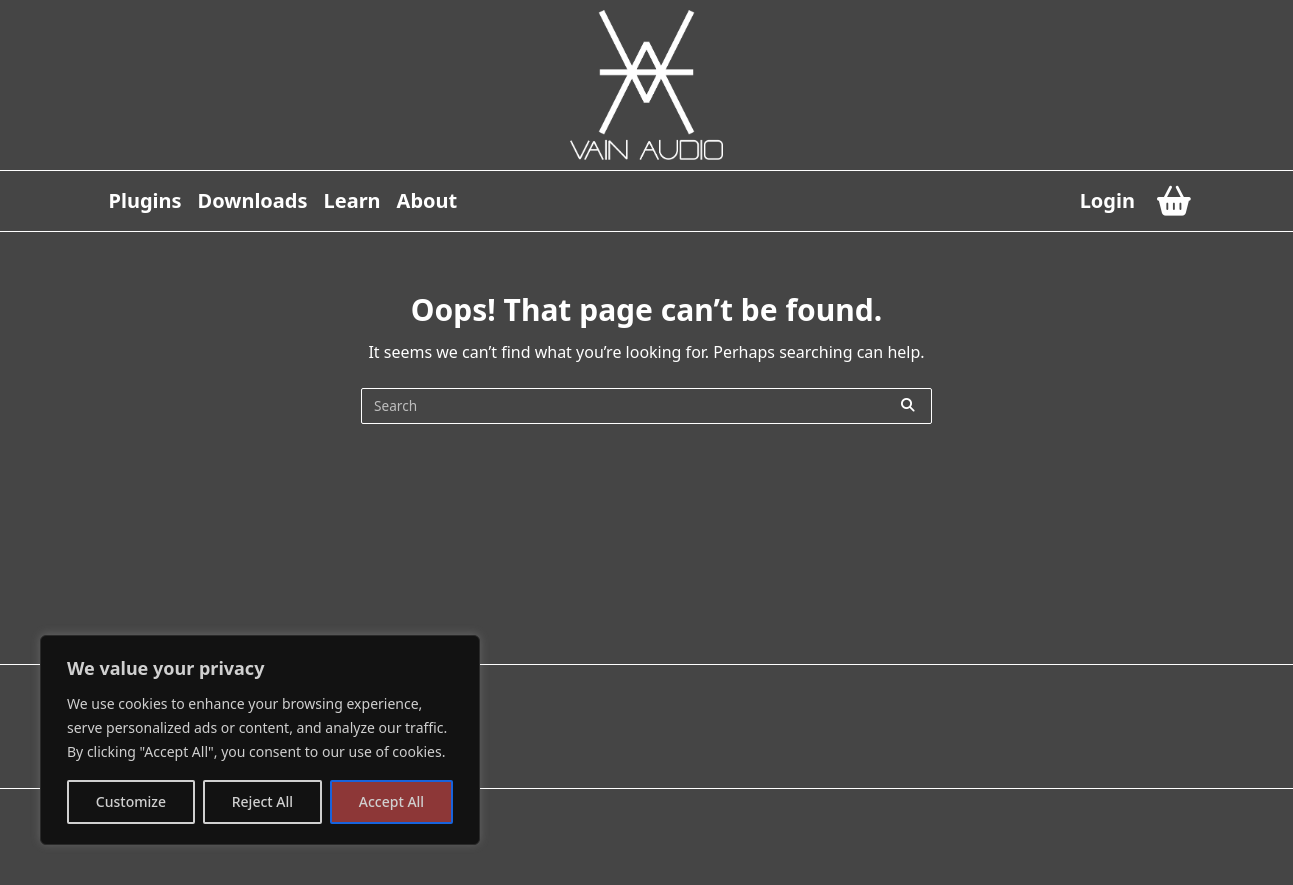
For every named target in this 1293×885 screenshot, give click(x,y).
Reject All (262, 801)
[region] (260, 740)
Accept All (391, 801)
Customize (131, 801)
